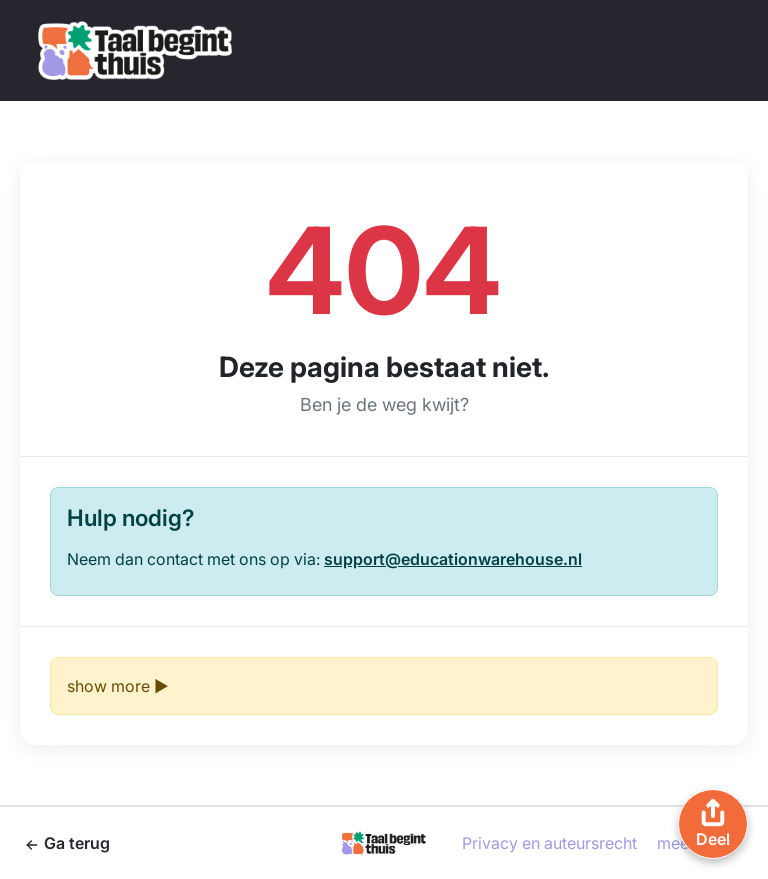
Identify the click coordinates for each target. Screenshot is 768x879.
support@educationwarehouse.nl (453, 559)
